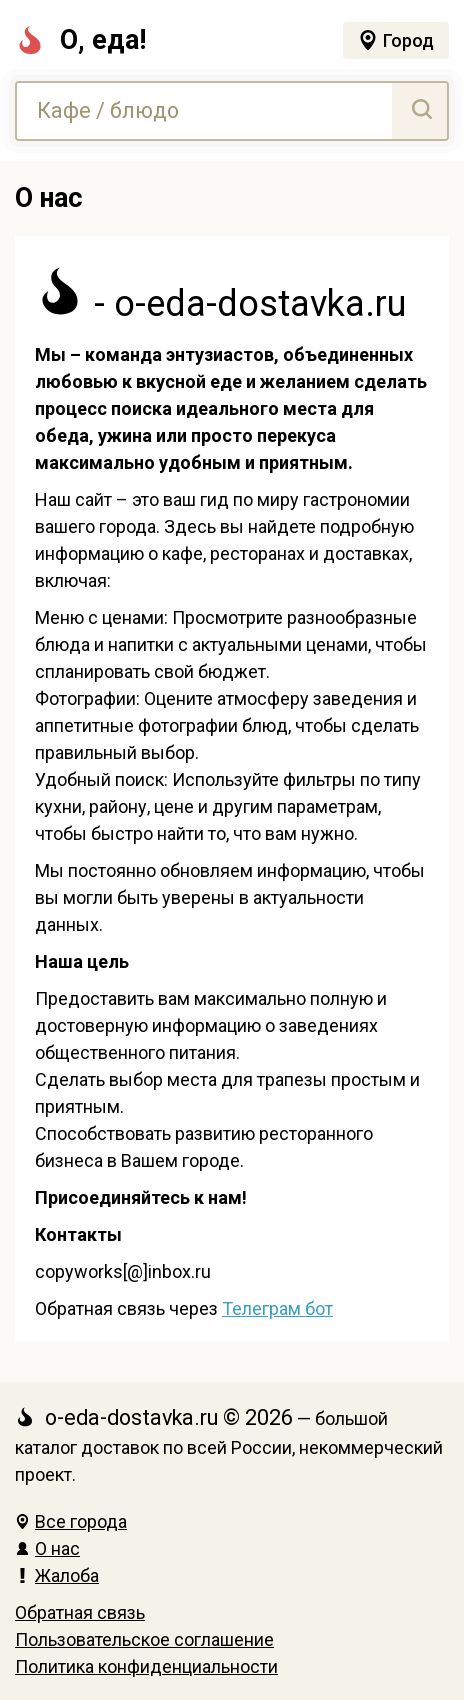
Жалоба (57, 1575)
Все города (71, 1521)
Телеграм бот (277, 1308)
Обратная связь (80, 1612)
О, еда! (80, 40)
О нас (47, 1548)
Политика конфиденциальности (146, 1666)
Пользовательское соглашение (144, 1639)
